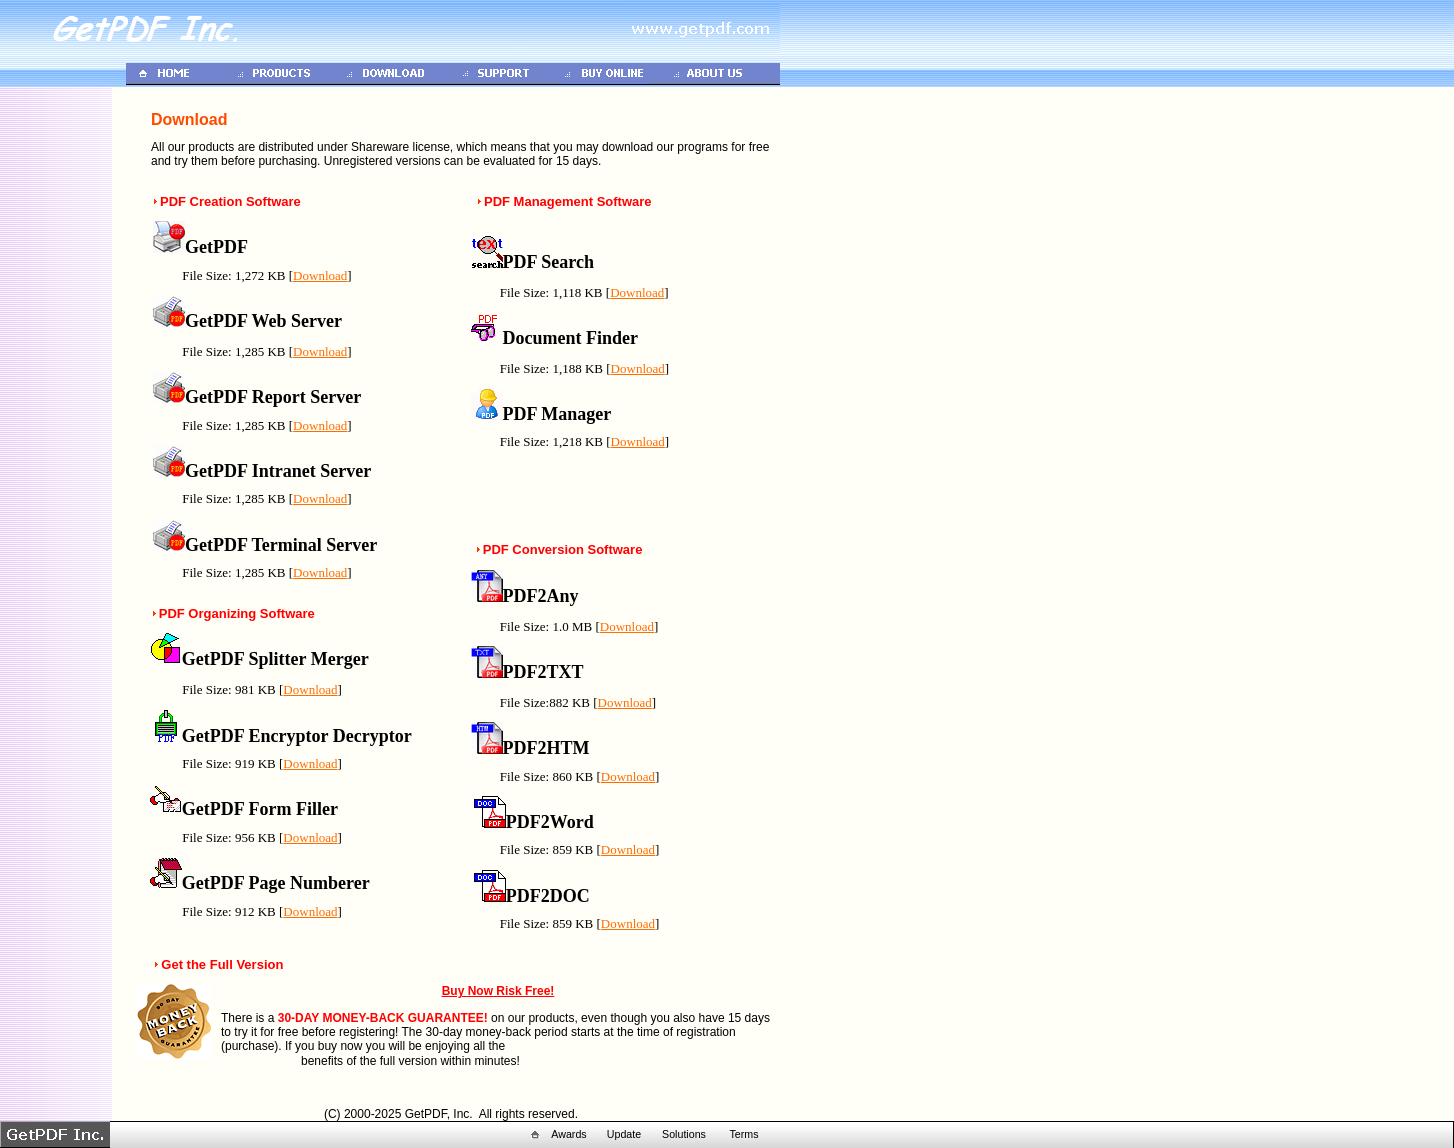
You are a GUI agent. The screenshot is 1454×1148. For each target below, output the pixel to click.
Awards (568, 1134)
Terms (743, 1134)
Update (624, 1134)
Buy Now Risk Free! (498, 991)
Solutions (684, 1134)
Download (320, 275)
